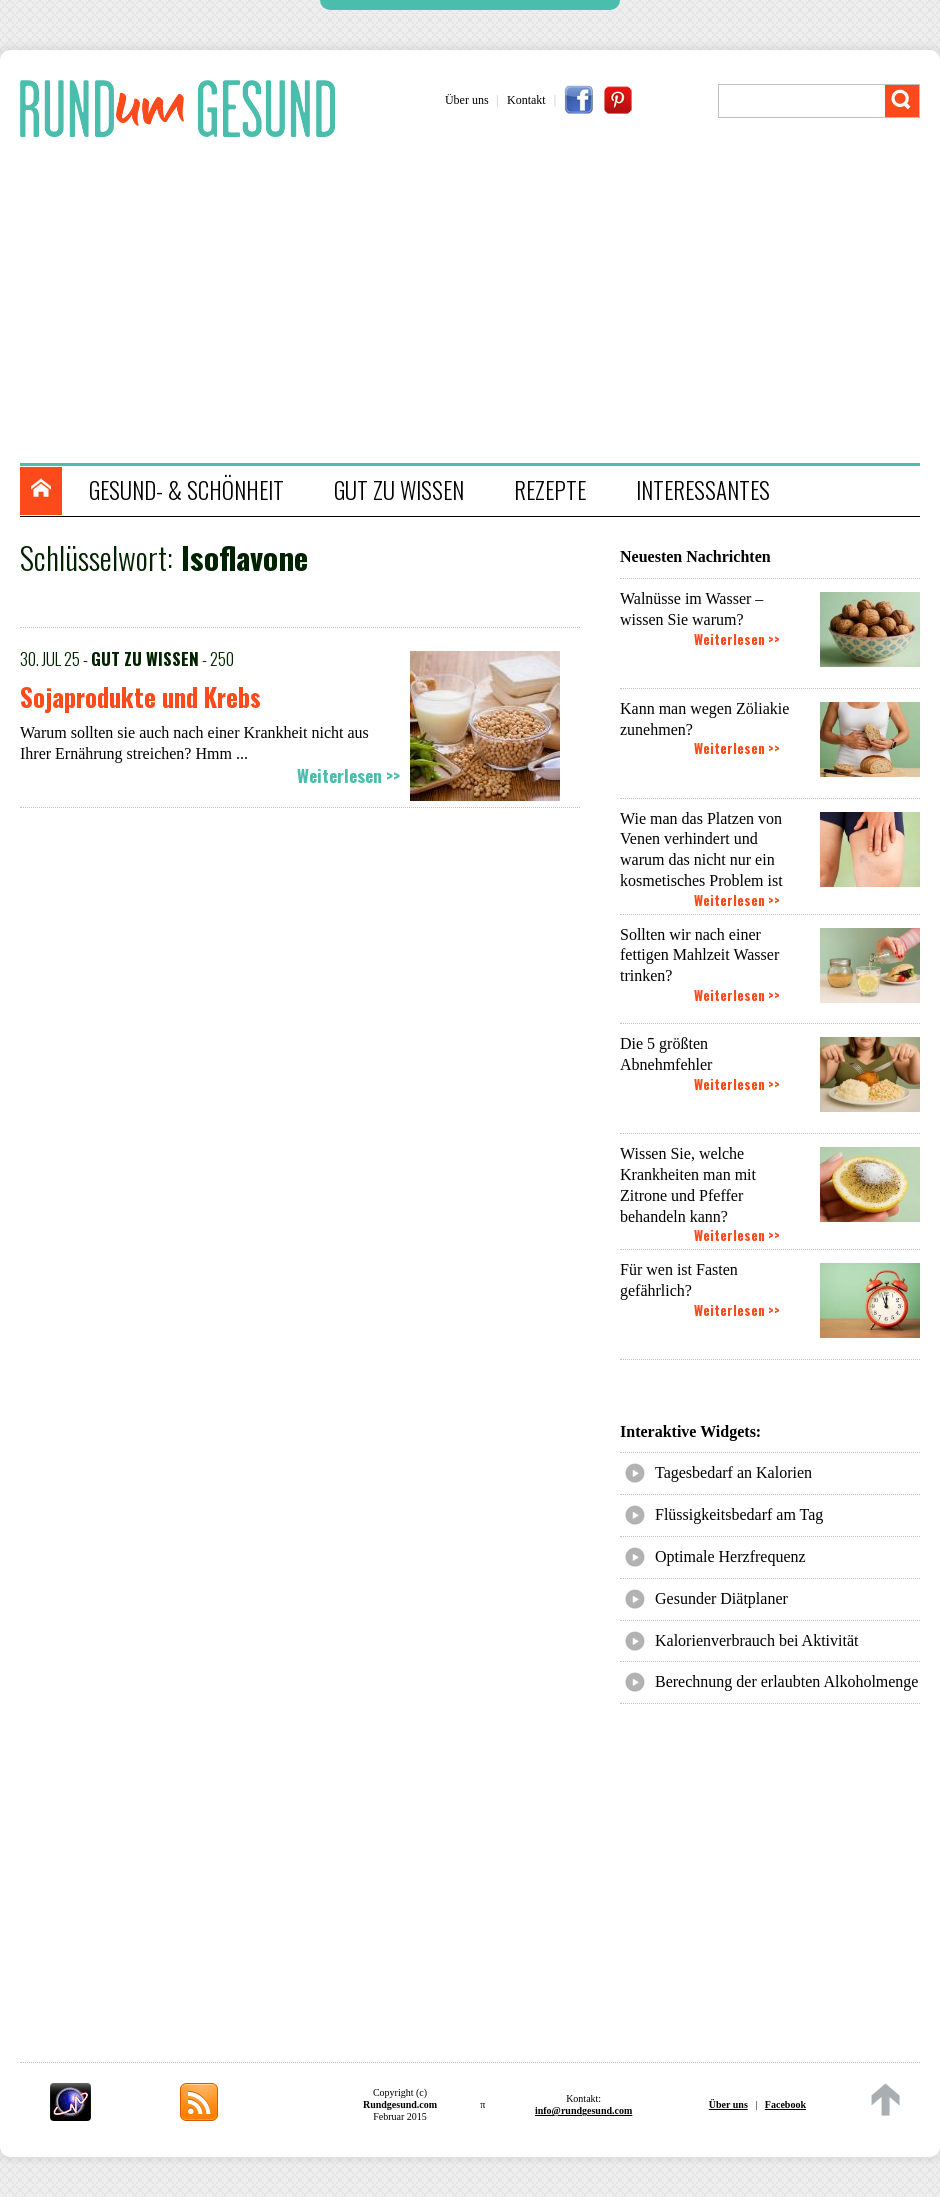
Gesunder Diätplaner (721, 1598)
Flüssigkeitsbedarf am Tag (739, 1514)
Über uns (467, 100)
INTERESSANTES (703, 490)
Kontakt (526, 100)
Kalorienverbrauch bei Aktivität (756, 1640)
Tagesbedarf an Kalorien (733, 1472)
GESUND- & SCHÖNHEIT (186, 490)
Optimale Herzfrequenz (730, 1556)
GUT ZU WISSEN (399, 490)
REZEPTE (550, 490)
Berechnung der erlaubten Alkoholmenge (786, 1681)
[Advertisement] (480, 303)
